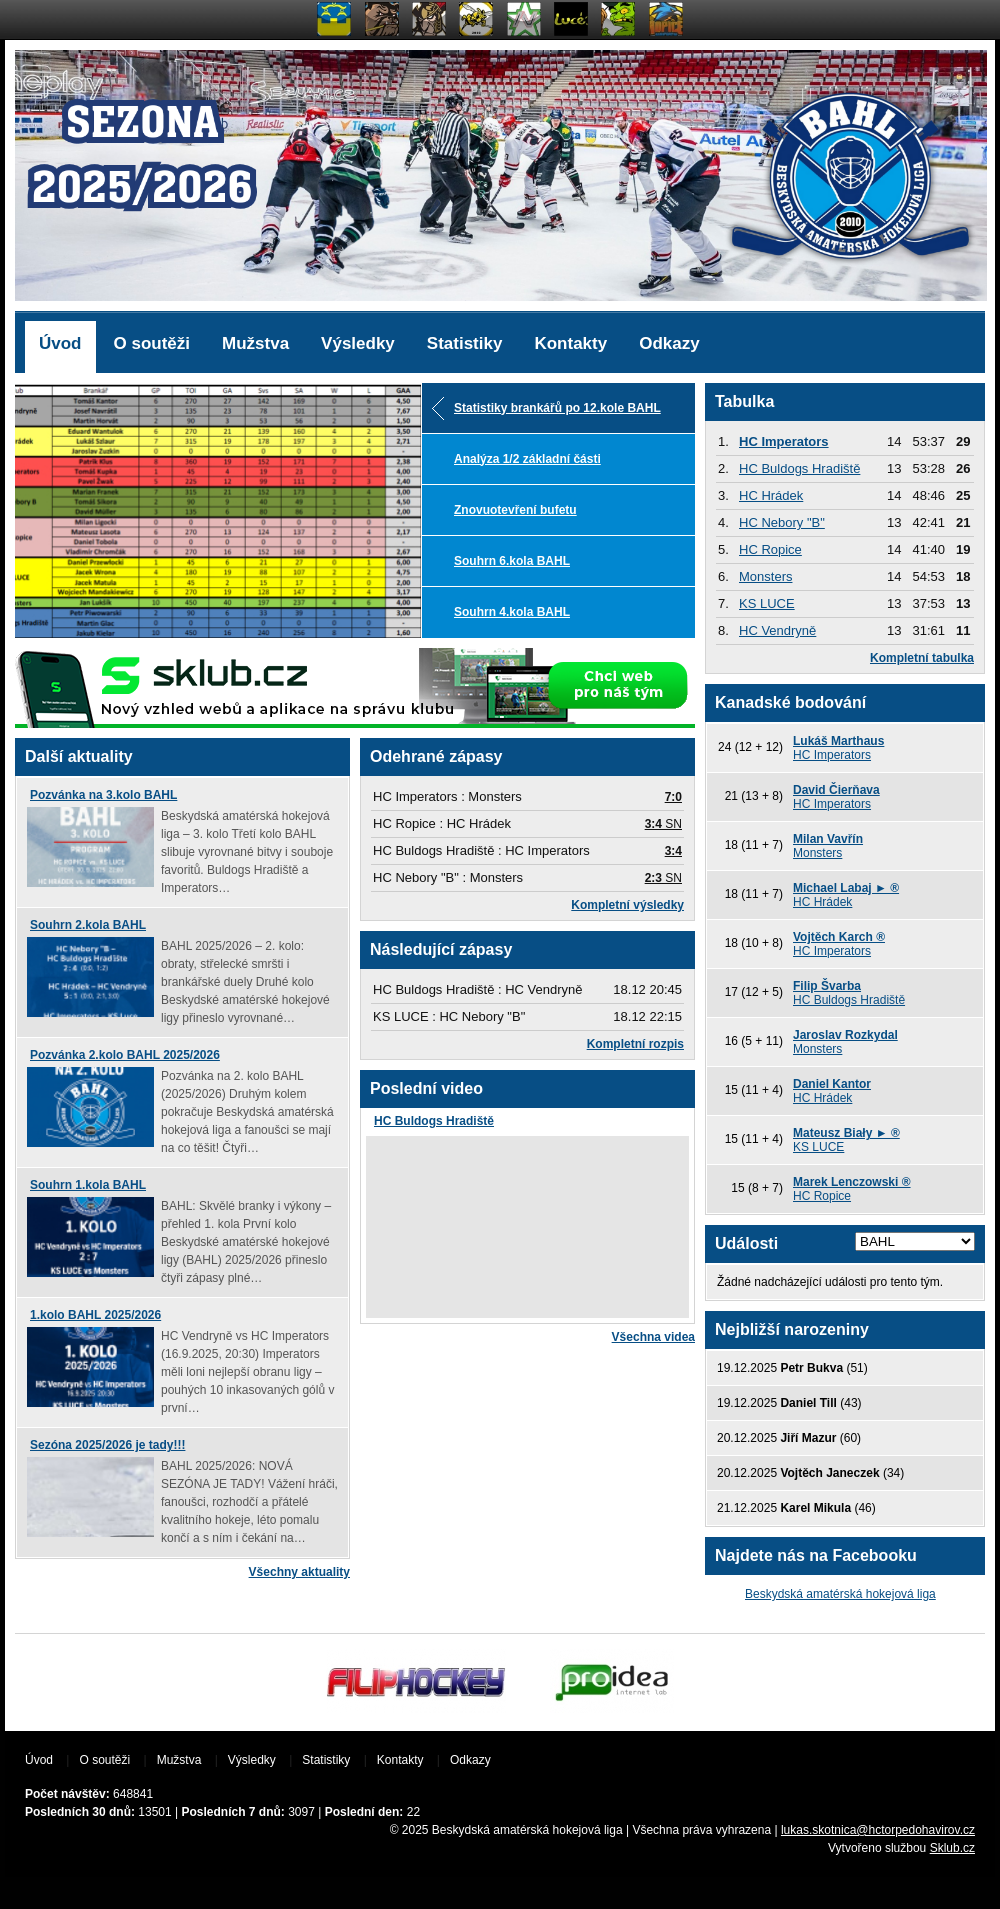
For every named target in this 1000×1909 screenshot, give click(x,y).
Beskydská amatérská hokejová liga (840, 1594)
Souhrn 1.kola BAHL (88, 1185)
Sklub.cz (952, 1848)
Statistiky (465, 343)
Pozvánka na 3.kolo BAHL (103, 795)
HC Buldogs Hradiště (434, 1121)
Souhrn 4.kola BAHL (512, 612)
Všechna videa (653, 1337)
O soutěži (152, 343)
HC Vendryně (777, 630)
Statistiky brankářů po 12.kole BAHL (557, 408)
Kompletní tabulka (922, 658)
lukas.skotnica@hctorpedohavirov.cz (878, 1830)
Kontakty (570, 343)
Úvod (60, 343)
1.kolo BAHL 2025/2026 (95, 1315)
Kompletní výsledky (627, 905)
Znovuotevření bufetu (515, 510)
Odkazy (669, 343)
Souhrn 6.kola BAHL (512, 561)
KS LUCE (767, 603)
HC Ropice (770, 549)
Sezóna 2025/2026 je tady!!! (107, 1445)
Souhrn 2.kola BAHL (88, 925)
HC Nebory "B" (782, 522)
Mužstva (255, 343)
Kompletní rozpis (635, 1044)
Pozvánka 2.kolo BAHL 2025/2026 (125, 1055)
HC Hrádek (771, 495)
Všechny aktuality (299, 1572)
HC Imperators (784, 441)
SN (663, 824)
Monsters (765, 576)
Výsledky (358, 343)
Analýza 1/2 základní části (527, 459)
